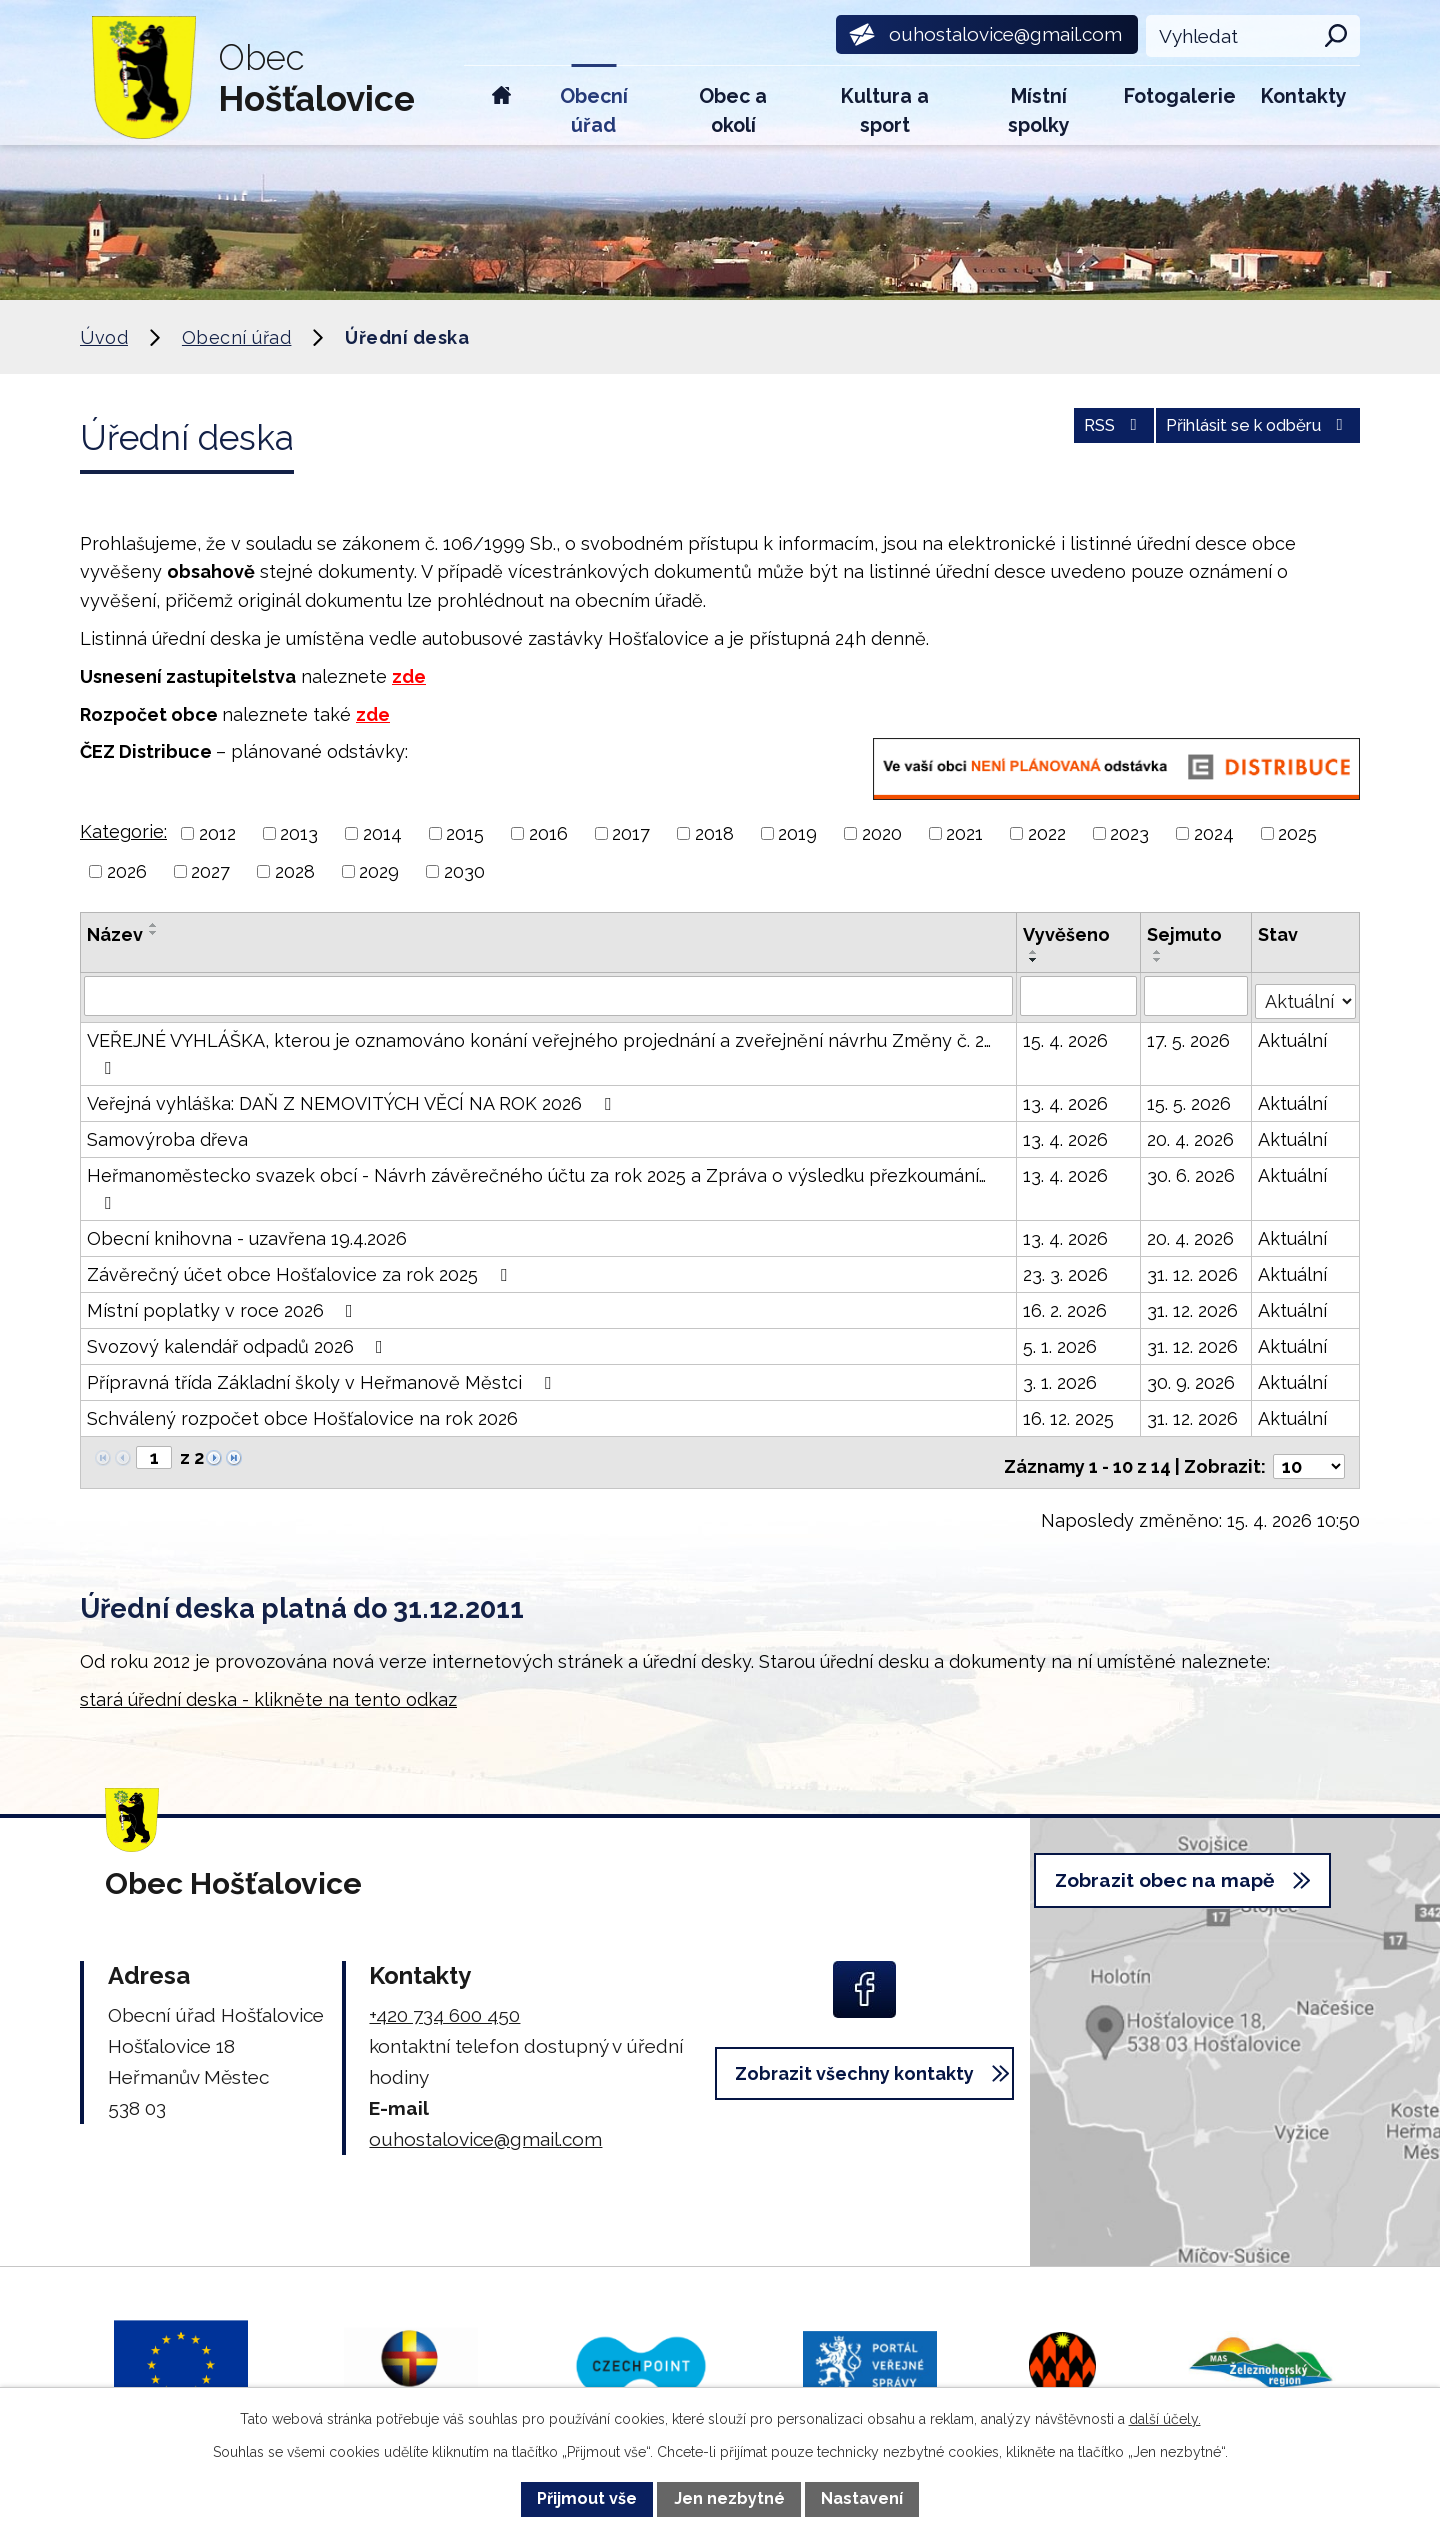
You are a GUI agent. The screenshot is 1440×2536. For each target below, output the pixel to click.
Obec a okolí (733, 111)
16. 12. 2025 (1070, 1413)
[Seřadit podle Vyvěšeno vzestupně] (1036, 952)
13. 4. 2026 (1067, 1098)
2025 (1297, 833)
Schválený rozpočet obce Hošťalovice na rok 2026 (302, 1413)
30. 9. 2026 (1192, 1377)
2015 (465, 833)
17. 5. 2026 (1189, 1035)
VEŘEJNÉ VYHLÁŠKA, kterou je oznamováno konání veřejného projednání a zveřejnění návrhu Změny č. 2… (539, 1048)
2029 (379, 871)
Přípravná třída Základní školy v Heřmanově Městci (323, 1377)
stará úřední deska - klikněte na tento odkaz (268, 1686)
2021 (964, 833)
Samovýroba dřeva (167, 1134)
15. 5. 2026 (1190, 1098)
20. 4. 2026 (1191, 1134)
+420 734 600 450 (444, 2002)
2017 (631, 833)
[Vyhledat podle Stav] (1307, 993)
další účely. (1165, 2419)
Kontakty (1304, 96)
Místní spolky (1039, 111)
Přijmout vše (587, 2498)
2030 (464, 871)
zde (409, 676)
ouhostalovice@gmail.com (485, 2126)
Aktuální (1294, 1035)
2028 (295, 871)
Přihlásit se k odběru (1243, 434)
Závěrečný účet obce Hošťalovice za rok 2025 (301, 1269)
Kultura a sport (885, 111)
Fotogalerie (1180, 96)
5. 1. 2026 (1062, 1341)
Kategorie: (123, 831)
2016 (548, 833)
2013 (299, 833)
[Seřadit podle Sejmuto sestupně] (1159, 960)
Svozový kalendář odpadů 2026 (239, 1341)
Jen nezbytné (729, 2498)
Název (115, 934)
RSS (1074, 434)
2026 (127, 871)
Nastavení (862, 2498)
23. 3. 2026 (1067, 1269)
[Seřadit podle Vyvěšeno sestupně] (1036, 960)
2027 (210, 871)
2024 (1214, 833)
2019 (797, 833)
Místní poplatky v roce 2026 (224, 1305)
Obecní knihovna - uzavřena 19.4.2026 (247, 1233)
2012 (217, 833)
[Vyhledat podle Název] (549, 995)
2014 (382, 833)
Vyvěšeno (1068, 934)
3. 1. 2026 (1062, 1377)
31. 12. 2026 (1193, 1269)
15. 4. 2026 (1067, 1035)
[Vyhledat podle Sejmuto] (1197, 995)
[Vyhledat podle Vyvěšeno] (1080, 995)
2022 (1047, 833)
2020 (882, 833)
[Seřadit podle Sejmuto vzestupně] (1159, 952)
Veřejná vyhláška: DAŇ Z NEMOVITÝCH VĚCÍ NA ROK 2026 (353, 1098)
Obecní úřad (594, 111)
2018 (714, 833)
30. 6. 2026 (1192, 1170)
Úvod (501, 105)
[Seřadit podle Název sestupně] (154, 933)
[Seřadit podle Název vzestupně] (154, 925)
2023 (1129, 833)
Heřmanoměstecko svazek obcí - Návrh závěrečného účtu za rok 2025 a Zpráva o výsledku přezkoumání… (536, 1183)
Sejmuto (1185, 934)
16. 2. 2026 (1067, 1305)
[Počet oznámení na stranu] (1309, 1453)
